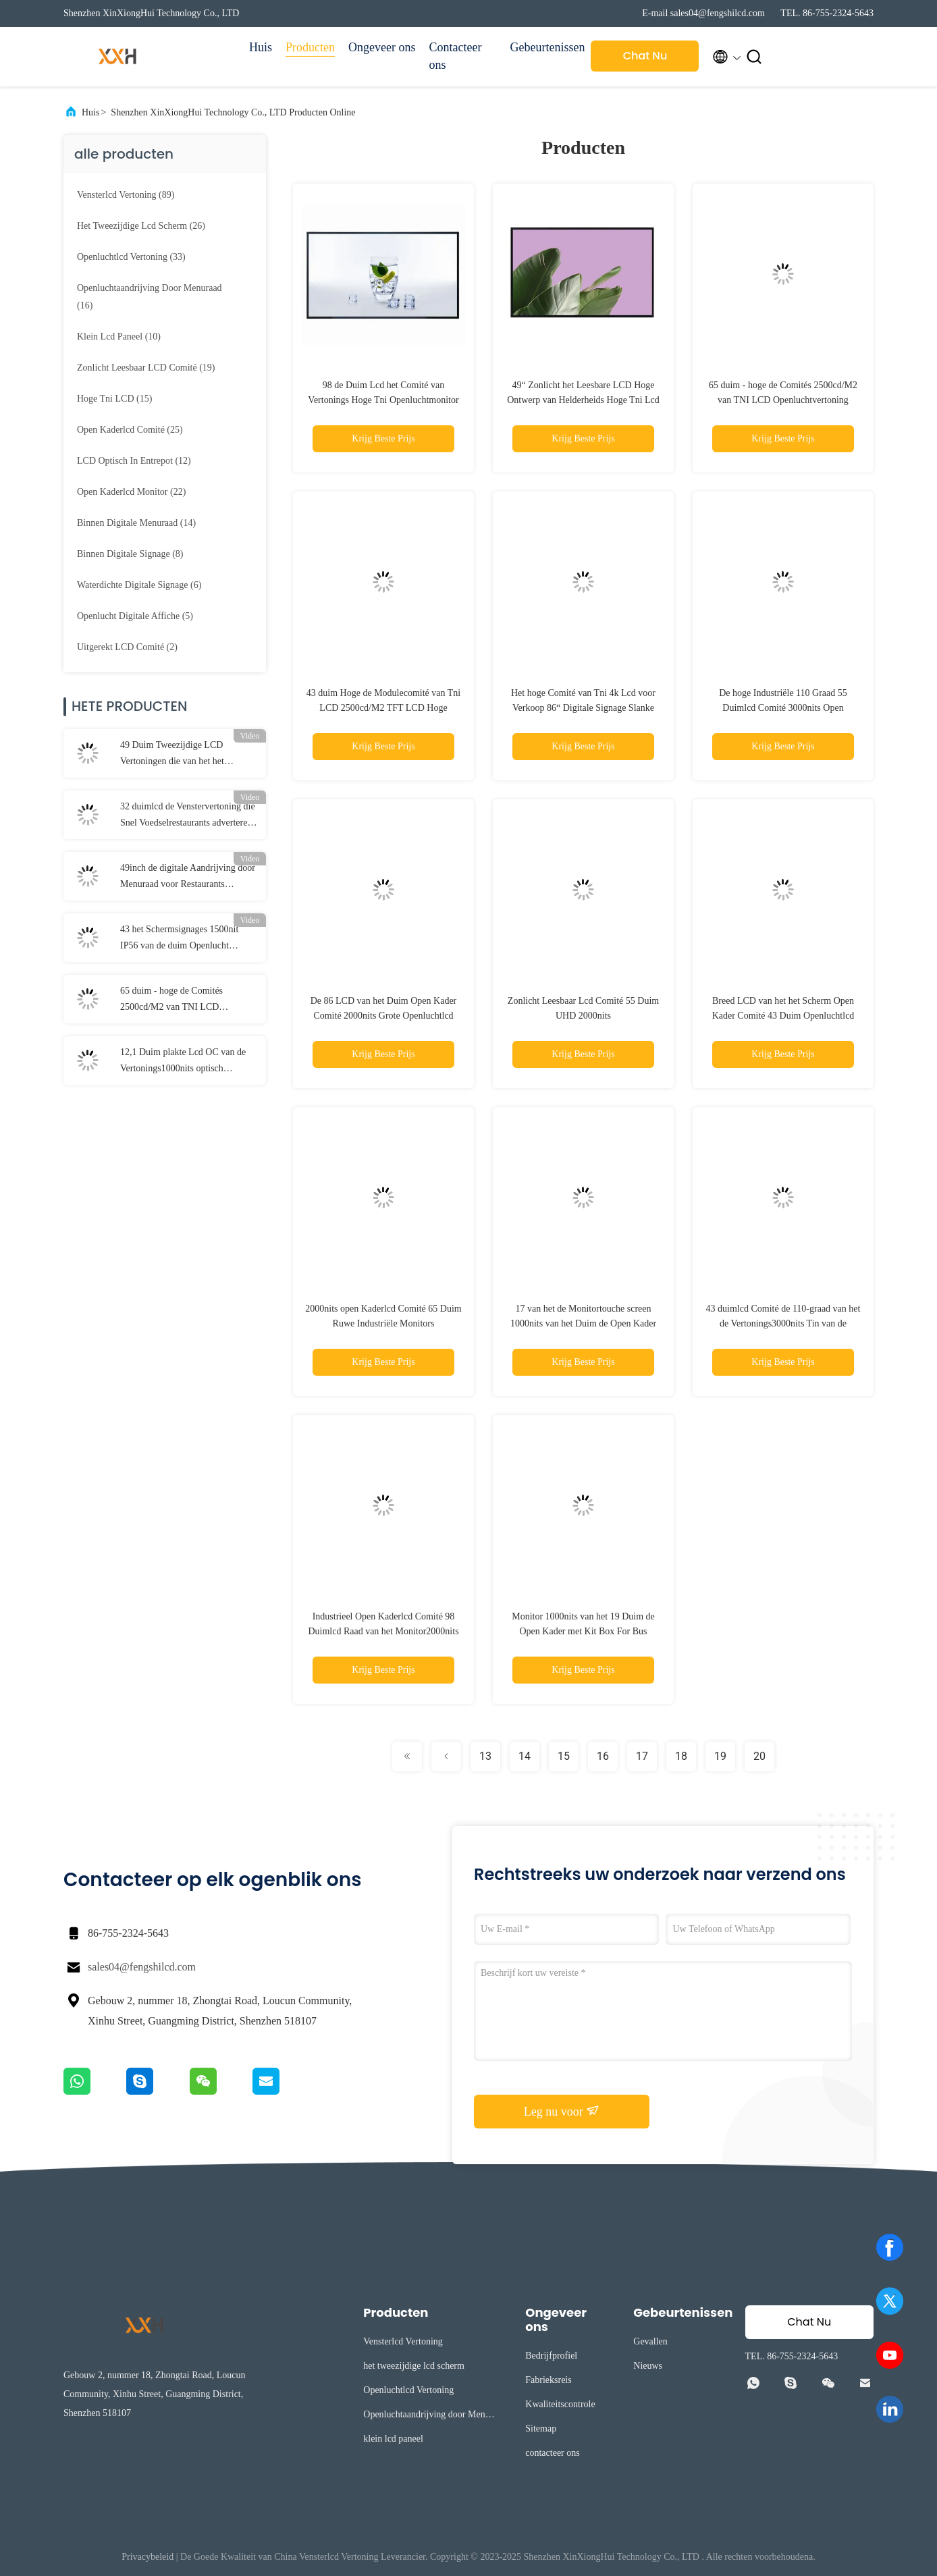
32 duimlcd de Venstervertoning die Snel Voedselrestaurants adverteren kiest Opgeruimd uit (187, 816)
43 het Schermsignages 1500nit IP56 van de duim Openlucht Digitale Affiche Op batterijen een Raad (184, 939)
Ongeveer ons (381, 47)
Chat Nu (645, 55)
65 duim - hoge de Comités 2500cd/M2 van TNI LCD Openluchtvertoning (171, 1000)
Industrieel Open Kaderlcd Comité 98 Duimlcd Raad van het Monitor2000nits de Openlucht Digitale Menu (383, 1631)
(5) (135, 616)
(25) (130, 430)
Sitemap (540, 2428)
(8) (130, 554)
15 (564, 1756)
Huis (260, 47)
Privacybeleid (147, 2557)
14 (524, 1756)
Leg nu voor (561, 2110)
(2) (127, 647)
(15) (114, 399)
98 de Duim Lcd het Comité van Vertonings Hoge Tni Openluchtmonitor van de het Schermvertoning (383, 400)
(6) (139, 585)
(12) (134, 461)
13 (485, 1756)
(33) (131, 257)
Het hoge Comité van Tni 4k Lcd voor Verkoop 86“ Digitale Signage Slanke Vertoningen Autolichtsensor (583, 708)
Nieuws (647, 2366)
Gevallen (650, 2341)
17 (642, 1756)
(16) (149, 297)
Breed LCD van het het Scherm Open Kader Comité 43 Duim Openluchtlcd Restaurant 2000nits (783, 1016)
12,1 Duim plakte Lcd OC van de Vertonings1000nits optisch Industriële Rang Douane (183, 1062)
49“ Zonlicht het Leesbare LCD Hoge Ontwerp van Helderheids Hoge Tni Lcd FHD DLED (583, 400)
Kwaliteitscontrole (560, 2404)
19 (720, 1756)
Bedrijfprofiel (551, 2356)
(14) (136, 523)
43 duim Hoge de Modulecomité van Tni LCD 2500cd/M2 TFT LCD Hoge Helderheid (383, 708)
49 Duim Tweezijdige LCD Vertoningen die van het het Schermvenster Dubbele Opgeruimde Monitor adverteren (181, 755)
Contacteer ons (455, 56)
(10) (119, 336)
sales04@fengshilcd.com (142, 1967)
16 (603, 1756)
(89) (125, 195)
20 (759, 1756)
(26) (141, 226)
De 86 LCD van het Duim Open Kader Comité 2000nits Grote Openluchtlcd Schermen (384, 1016)
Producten (310, 47)
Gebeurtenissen (543, 47)
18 (681, 1756)
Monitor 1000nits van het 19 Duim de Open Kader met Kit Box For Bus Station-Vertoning (583, 1631)
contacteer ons (552, 2453)
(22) (131, 492)
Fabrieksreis (548, 2380)
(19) (146, 368)
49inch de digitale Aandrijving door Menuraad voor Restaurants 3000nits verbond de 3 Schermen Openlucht (187, 877)
